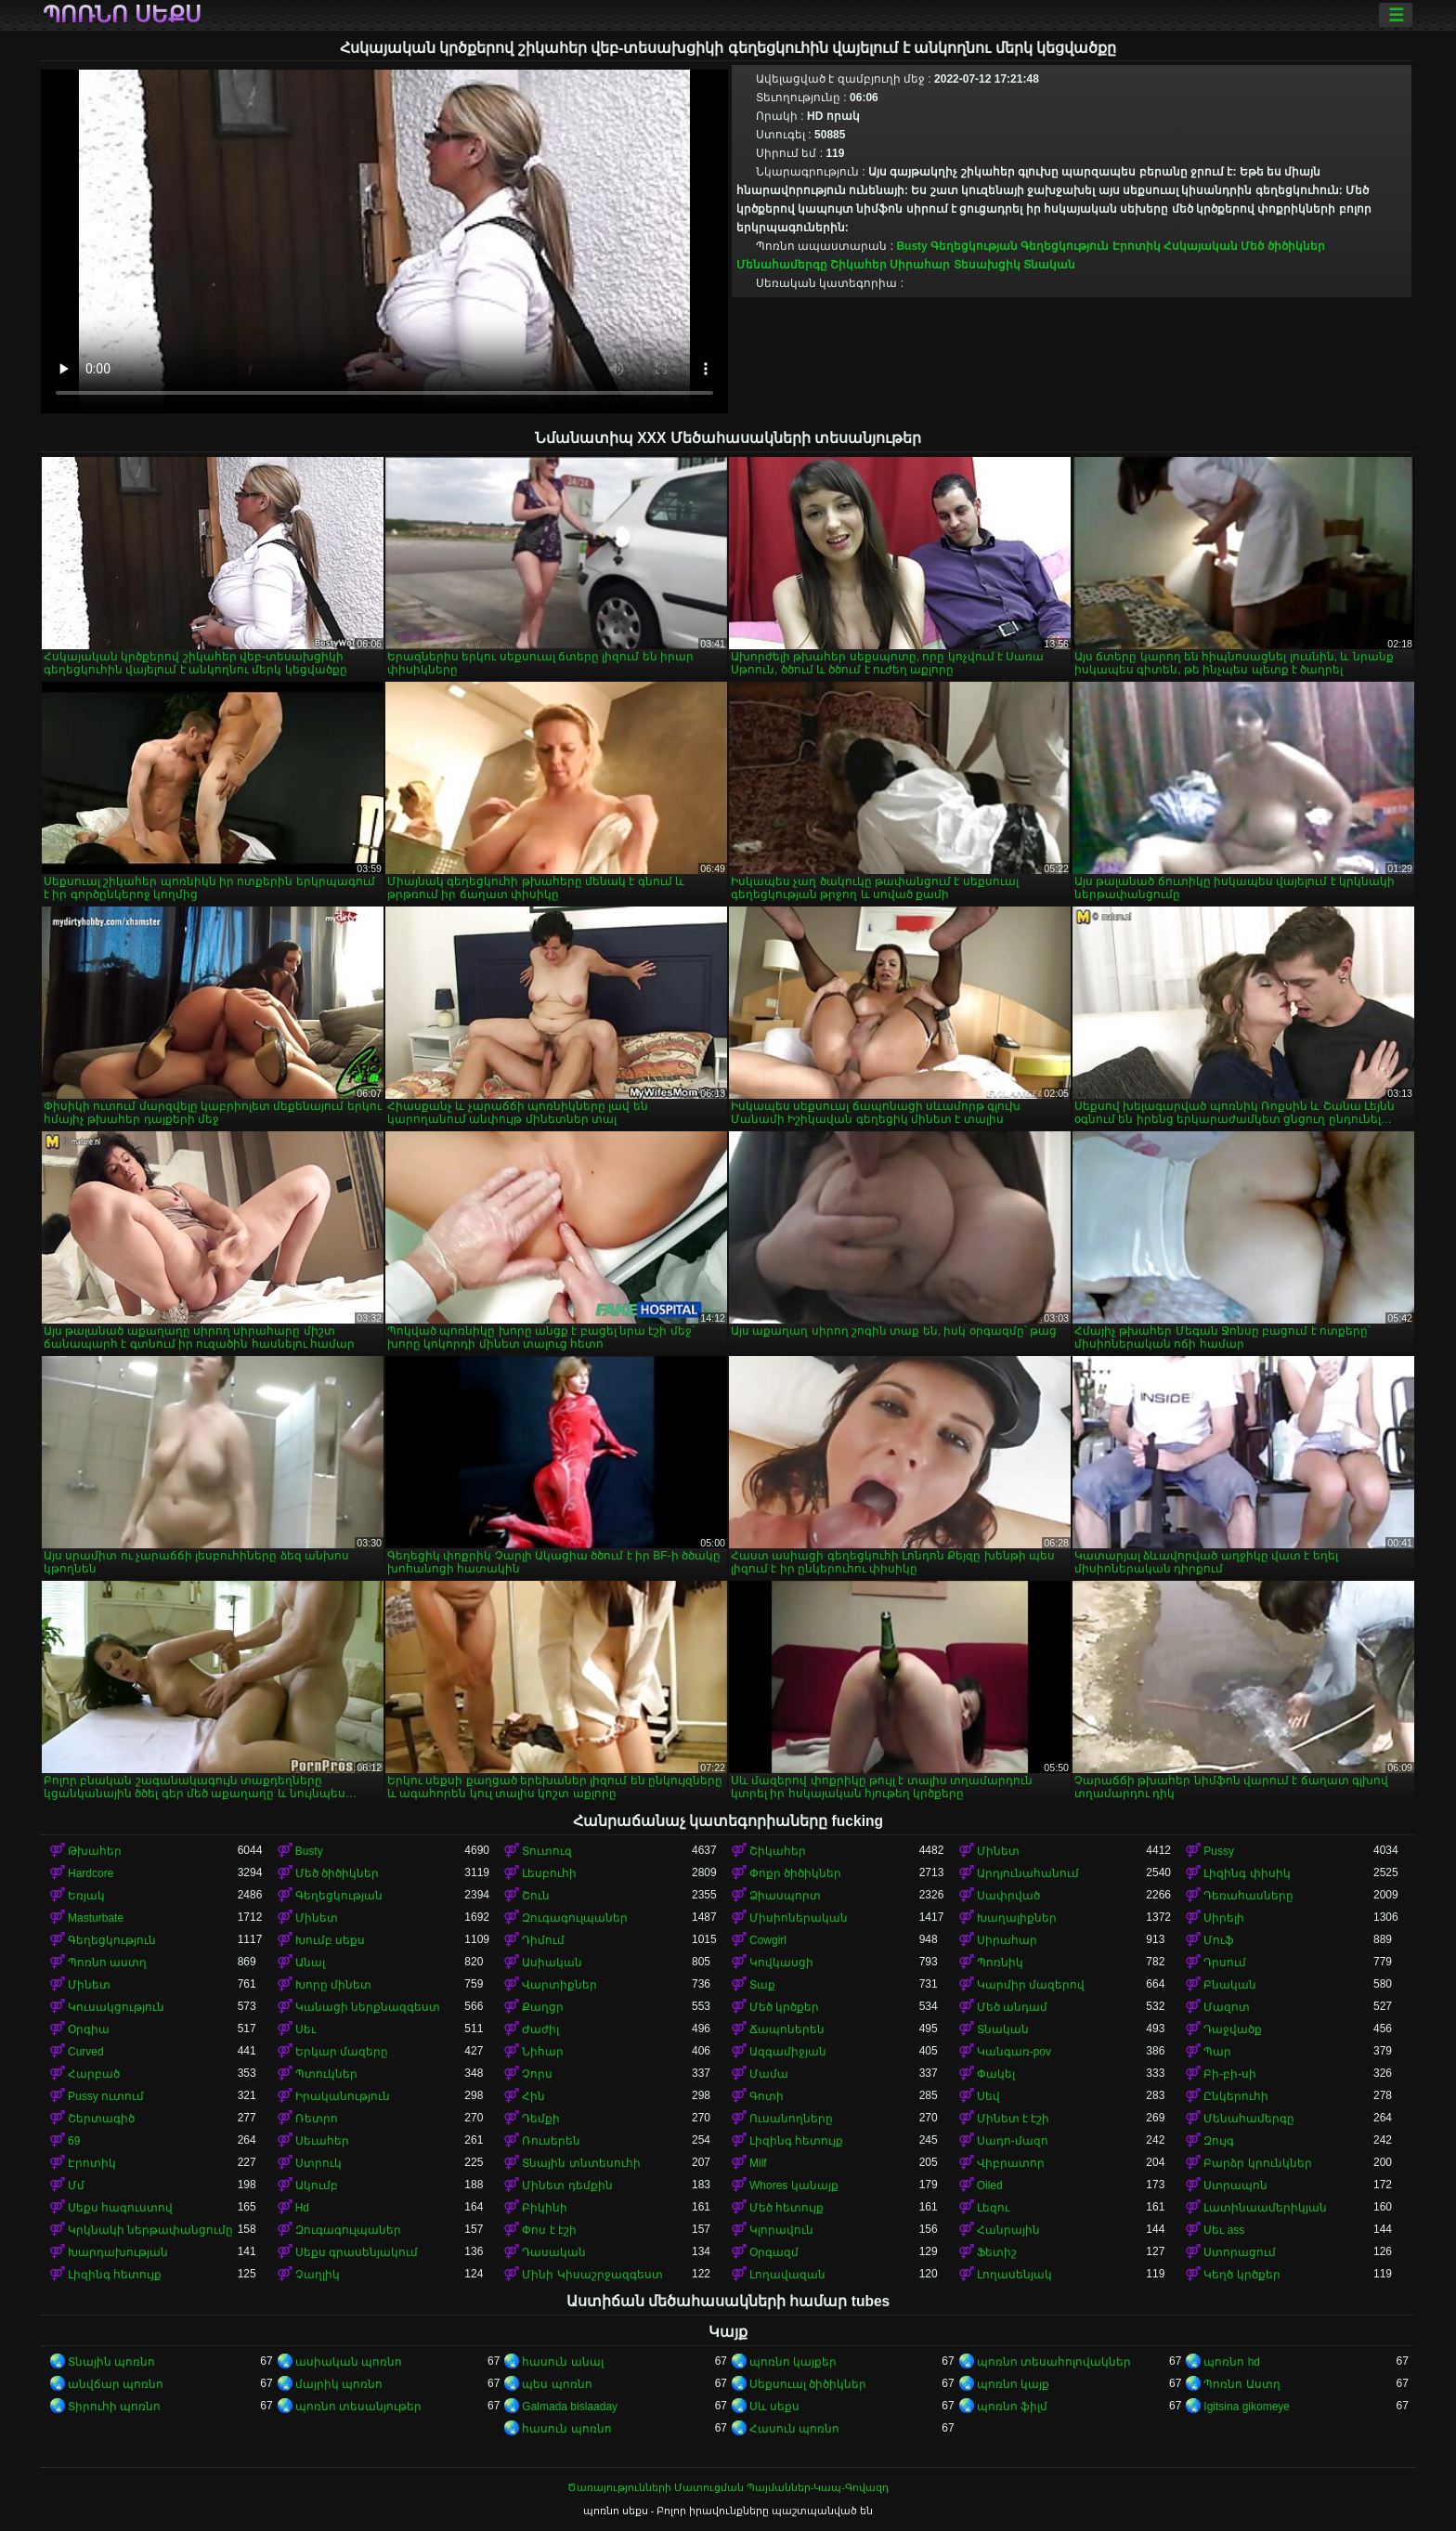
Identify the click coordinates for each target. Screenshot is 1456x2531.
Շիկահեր (858, 264)
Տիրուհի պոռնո (114, 2406)
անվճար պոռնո (115, 2384)
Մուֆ (1218, 1940)
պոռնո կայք (1013, 2384)
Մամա (768, 2074)
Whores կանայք (793, 2185)
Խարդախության (118, 2252)
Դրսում (1224, 1962)
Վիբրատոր (1011, 2163)
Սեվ (988, 2096)
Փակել (996, 2074)
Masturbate (96, 1917)
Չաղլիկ (317, 2274)
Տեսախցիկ (987, 264)
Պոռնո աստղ (107, 1962)
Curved (86, 2051)
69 (74, 2140)
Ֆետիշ (997, 2252)
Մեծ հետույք (786, 2207)
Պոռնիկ (1000, 1962)
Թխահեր (95, 1851)
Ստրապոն (1235, 2185)
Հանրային (1008, 2230)
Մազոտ (1226, 2007)
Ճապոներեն (787, 2029)
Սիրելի (1223, 1917)
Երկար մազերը (341, 2051)
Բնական (1229, 1984)
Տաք (762, 1984)
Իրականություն (342, 2096)
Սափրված (1008, 1895)
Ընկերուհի (1235, 2096)
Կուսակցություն (116, 2007)
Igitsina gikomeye (1246, 2406)
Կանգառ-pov (1014, 2051)
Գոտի (766, 2096)
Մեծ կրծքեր (784, 2007)
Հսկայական (1201, 246)
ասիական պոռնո (348, 2361)
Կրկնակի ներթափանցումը (150, 2230)
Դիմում (543, 1940)
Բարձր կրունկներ (1257, 2163)
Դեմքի (541, 2118)
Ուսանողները (791, 2118)
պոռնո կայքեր (793, 2361)
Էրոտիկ (1136, 246)
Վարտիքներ (559, 1984)
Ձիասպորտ (785, 1895)
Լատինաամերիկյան (1265, 2207)
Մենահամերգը (781, 264)
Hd (302, 2207)
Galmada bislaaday (570, 2406)
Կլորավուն (781, 2230)
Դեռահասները (1248, 1895)
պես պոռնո (557, 2384)
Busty (911, 246)
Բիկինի (544, 2207)
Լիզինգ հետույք (796, 2140)
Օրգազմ (774, 2252)
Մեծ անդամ (1012, 2007)
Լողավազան (787, 2274)
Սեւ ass (1223, 2230)
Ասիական (552, 1962)
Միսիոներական (798, 1917)
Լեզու (993, 2207)
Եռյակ (86, 1895)
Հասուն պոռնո (794, 2428)
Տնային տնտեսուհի (581, 2163)
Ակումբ (316, 2185)
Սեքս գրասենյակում (356, 2252)
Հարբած (94, 2074)
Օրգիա (89, 2029)
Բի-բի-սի (1229, 2074)
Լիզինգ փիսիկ (1246, 1873)
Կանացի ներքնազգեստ (367, 2007)
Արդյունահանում (1028, 1873)
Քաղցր (543, 2007)
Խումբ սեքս (330, 1940)
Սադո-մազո (1012, 2140)
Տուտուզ (547, 1851)
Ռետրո (316, 2118)
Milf (758, 2163)
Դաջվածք (1232, 2029)
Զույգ (1218, 2140)
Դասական (554, 2252)
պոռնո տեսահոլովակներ (1054, 2361)
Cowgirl (767, 1940)
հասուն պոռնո (566, 2428)
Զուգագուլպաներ (575, 1917)
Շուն (536, 1895)
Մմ (76, 2185)
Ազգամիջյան (787, 2051)
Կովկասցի (781, 1962)
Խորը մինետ (333, 1984)
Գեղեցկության (974, 246)
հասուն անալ (562, 2361)
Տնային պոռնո (111, 2361)
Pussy (1218, 1851)
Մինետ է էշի (1013, 2118)
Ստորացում (1239, 2252)
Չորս (537, 2074)
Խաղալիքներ (1017, 1917)
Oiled (990, 2185)
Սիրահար (920, 264)
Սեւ (305, 2029)
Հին (533, 2096)
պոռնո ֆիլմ (1012, 2406)
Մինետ (998, 1851)
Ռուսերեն (551, 2140)
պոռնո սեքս (122, 15)
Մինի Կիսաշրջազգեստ (592, 2274)
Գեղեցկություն (1064, 246)
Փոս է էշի (549, 2230)
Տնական (1049, 264)
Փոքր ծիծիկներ (795, 1873)
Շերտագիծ (101, 2118)
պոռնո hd (1231, 2361)
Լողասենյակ (1014, 2274)
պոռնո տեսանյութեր (358, 2406)
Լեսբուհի (549, 1873)
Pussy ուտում (106, 2096)
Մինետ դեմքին (567, 2185)
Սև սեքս (774, 2406)
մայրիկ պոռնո (339, 2384)
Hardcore (90, 1873)
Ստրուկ (318, 2163)
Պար (1217, 2051)
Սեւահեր (322, 2140)
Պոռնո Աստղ (1241, 2384)
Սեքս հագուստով (120, 2207)
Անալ (310, 1962)
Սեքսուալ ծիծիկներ (807, 2384)
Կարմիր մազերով (1031, 1984)
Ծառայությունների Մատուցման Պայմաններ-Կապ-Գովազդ (728, 2487)
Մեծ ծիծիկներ (1282, 246)
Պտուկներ (326, 2074)
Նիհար (543, 2051)
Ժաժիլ (540, 2029)
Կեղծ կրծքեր (1241, 2274)
